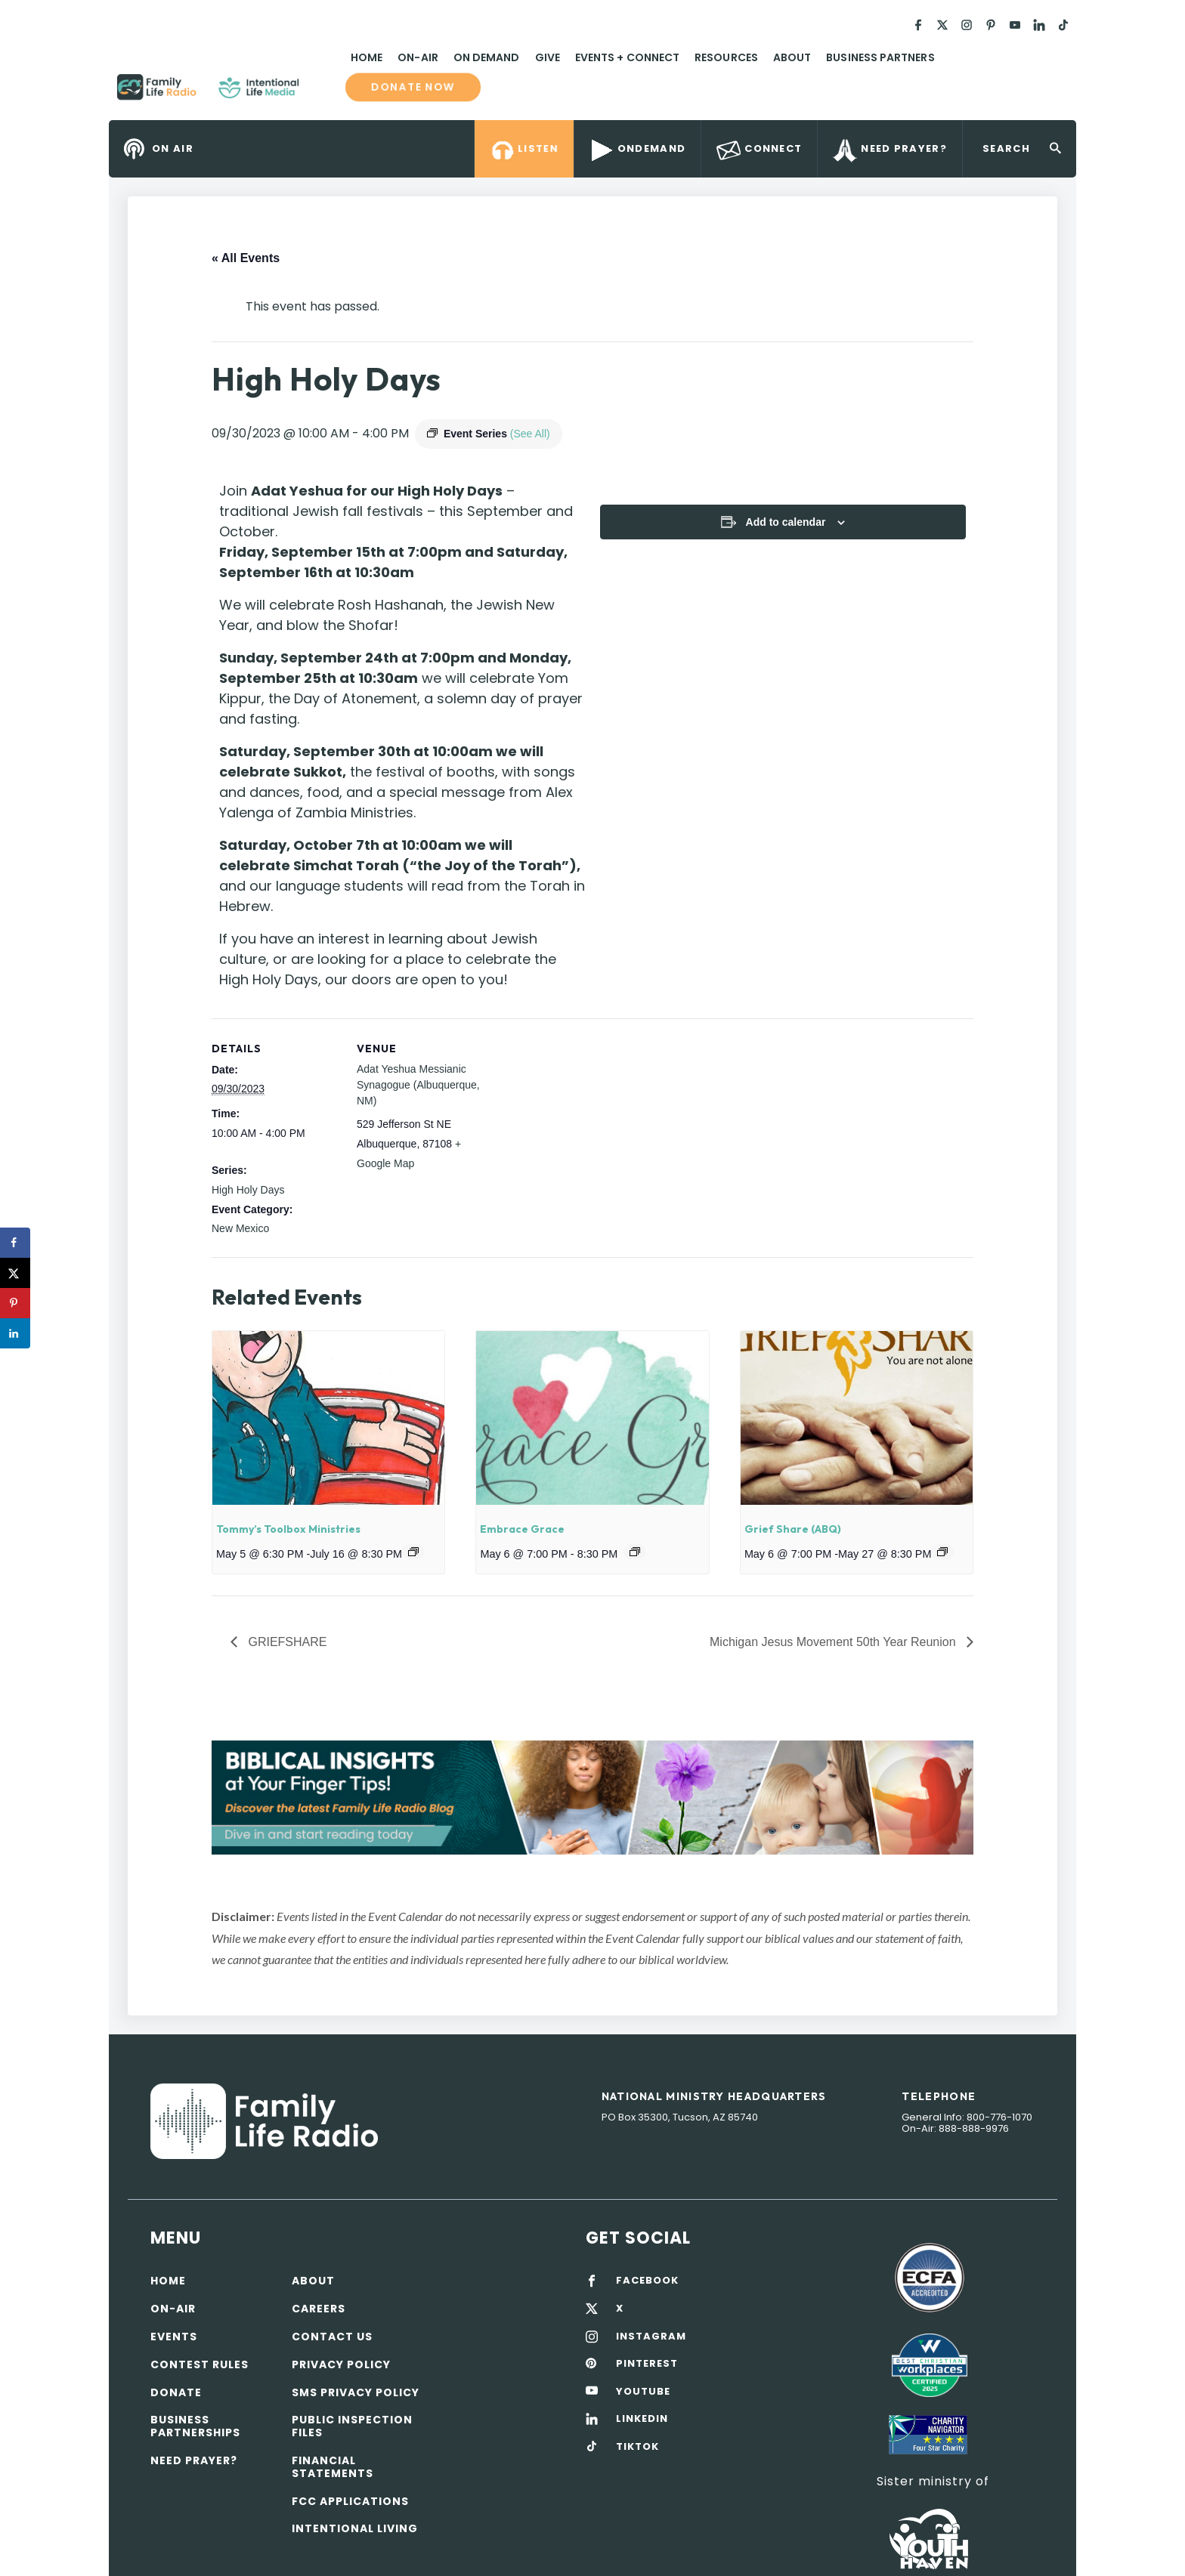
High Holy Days (248, 1190)
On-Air (418, 57)
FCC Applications (350, 2501)
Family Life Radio (321, 93)
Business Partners (880, 57)
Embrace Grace (522, 1529)
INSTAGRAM (651, 2336)
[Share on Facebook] (15, 1243)
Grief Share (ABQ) (792, 1529)
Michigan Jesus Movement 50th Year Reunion (834, 1641)
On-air (173, 2308)
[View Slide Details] (592, 1797)
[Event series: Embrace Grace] (635, 1551)
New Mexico (240, 1228)
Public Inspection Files (352, 2426)
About (792, 57)
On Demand (486, 57)
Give (547, 57)
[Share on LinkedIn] (15, 1333)
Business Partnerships (195, 2426)
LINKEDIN (642, 2419)
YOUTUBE (643, 2392)
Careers (318, 2308)
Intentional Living (355, 2528)
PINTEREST (647, 2364)
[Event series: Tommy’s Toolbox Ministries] (413, 1551)
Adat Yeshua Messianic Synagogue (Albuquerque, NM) (418, 1085)
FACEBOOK (647, 2281)
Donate (176, 2392)
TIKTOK (637, 2447)
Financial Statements (332, 2467)
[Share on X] (15, 1273)
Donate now (413, 86)
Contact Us (332, 2336)
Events (173, 2336)
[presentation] (328, 1418)
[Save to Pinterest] (15, 1303)
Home (366, 57)
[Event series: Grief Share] (942, 1551)
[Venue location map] (581, 1123)
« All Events (246, 258)
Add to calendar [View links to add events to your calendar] (786, 522)
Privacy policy (341, 2364)
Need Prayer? (193, 2460)
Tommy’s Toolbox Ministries (288, 1529)
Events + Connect (627, 57)
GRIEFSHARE (285, 1641)
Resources (726, 57)
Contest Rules (199, 2364)
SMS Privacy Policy (355, 2392)
